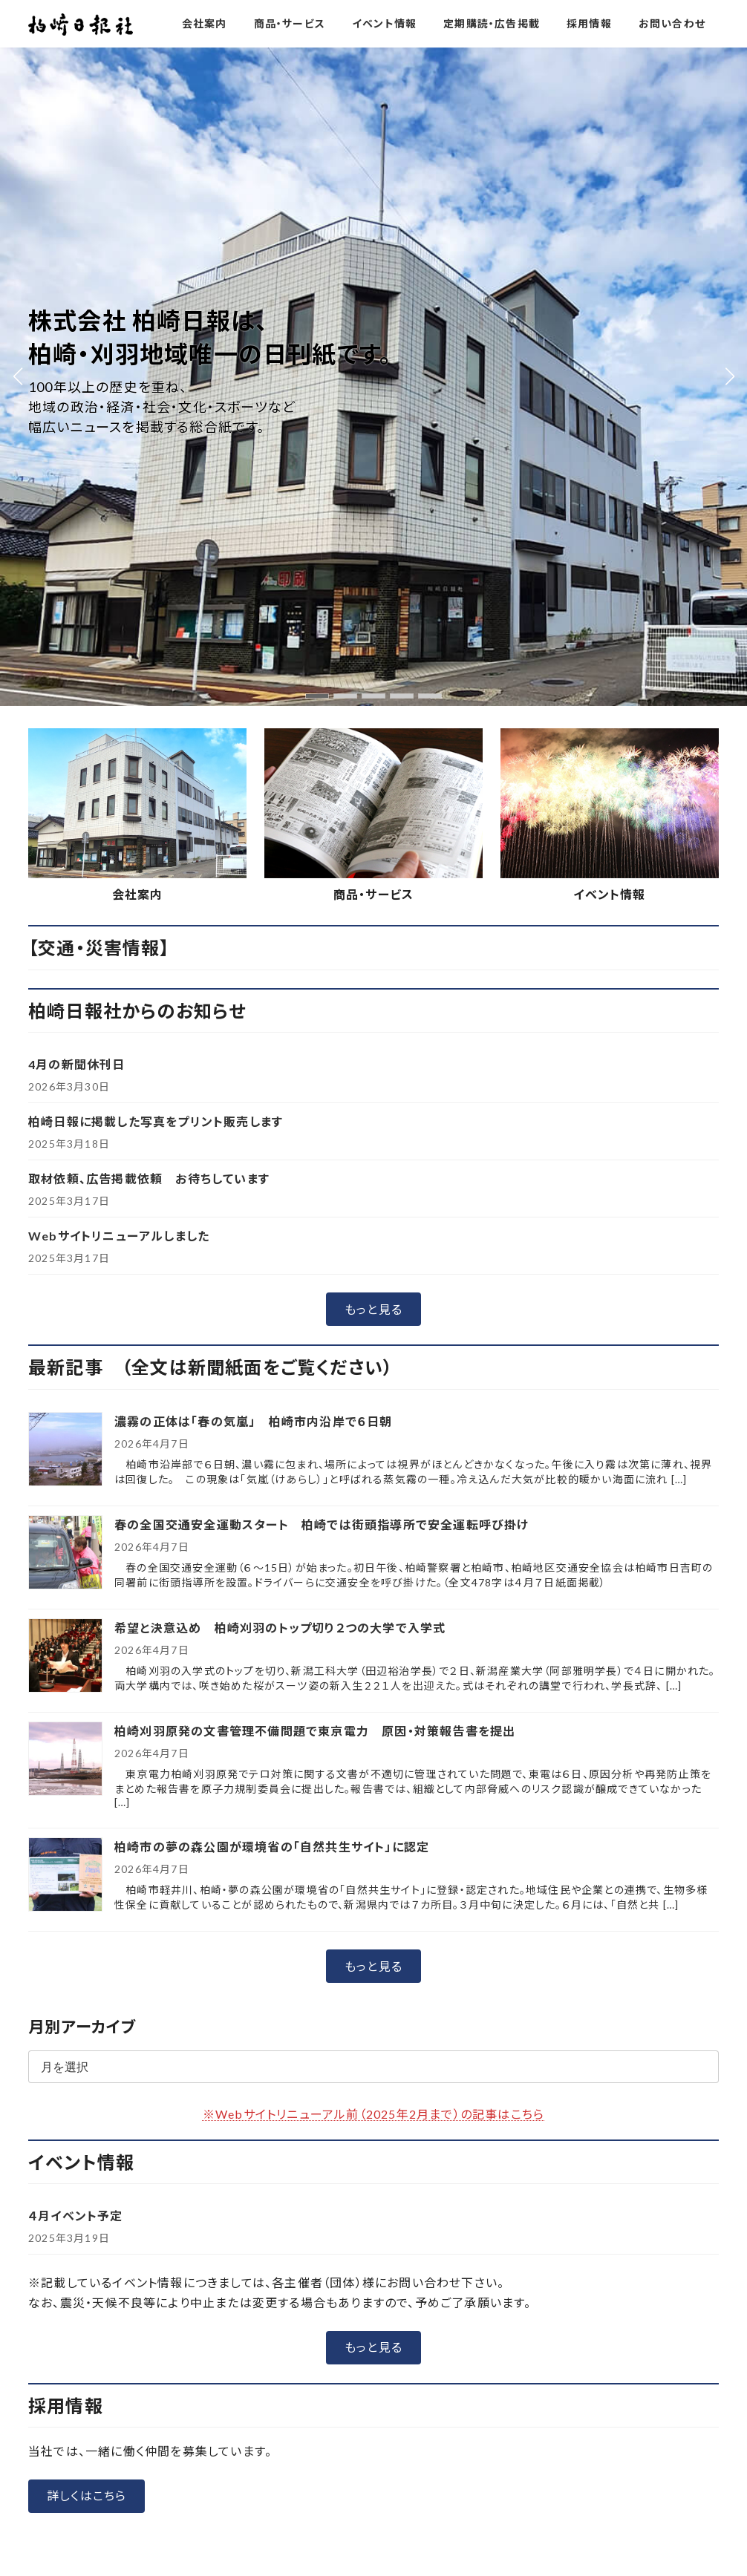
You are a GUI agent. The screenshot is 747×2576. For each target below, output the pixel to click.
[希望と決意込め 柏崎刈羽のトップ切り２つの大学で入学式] (65, 997)
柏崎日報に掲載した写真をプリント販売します (155, 463)
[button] (373, 650)
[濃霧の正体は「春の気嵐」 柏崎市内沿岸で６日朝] (65, 791)
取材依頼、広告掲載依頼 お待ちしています (149, 520)
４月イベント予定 (75, 1557)
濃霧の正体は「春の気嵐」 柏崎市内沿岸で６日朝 (253, 762)
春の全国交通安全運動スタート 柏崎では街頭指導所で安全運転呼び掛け (321, 865)
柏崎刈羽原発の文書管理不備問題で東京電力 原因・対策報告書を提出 (314, 1072)
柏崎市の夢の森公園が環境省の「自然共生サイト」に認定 (271, 1187)
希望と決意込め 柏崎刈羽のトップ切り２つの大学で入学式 (286, 968)
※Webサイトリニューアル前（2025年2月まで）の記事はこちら (373, 1455)
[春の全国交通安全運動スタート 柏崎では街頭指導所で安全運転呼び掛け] (65, 894)
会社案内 (137, 235)
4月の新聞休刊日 (76, 406)
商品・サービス (373, 235)
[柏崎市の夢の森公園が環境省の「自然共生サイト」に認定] (65, 1216)
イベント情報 (609, 235)
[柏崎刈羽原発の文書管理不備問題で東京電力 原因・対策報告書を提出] (65, 1100)
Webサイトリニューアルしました (118, 577)
